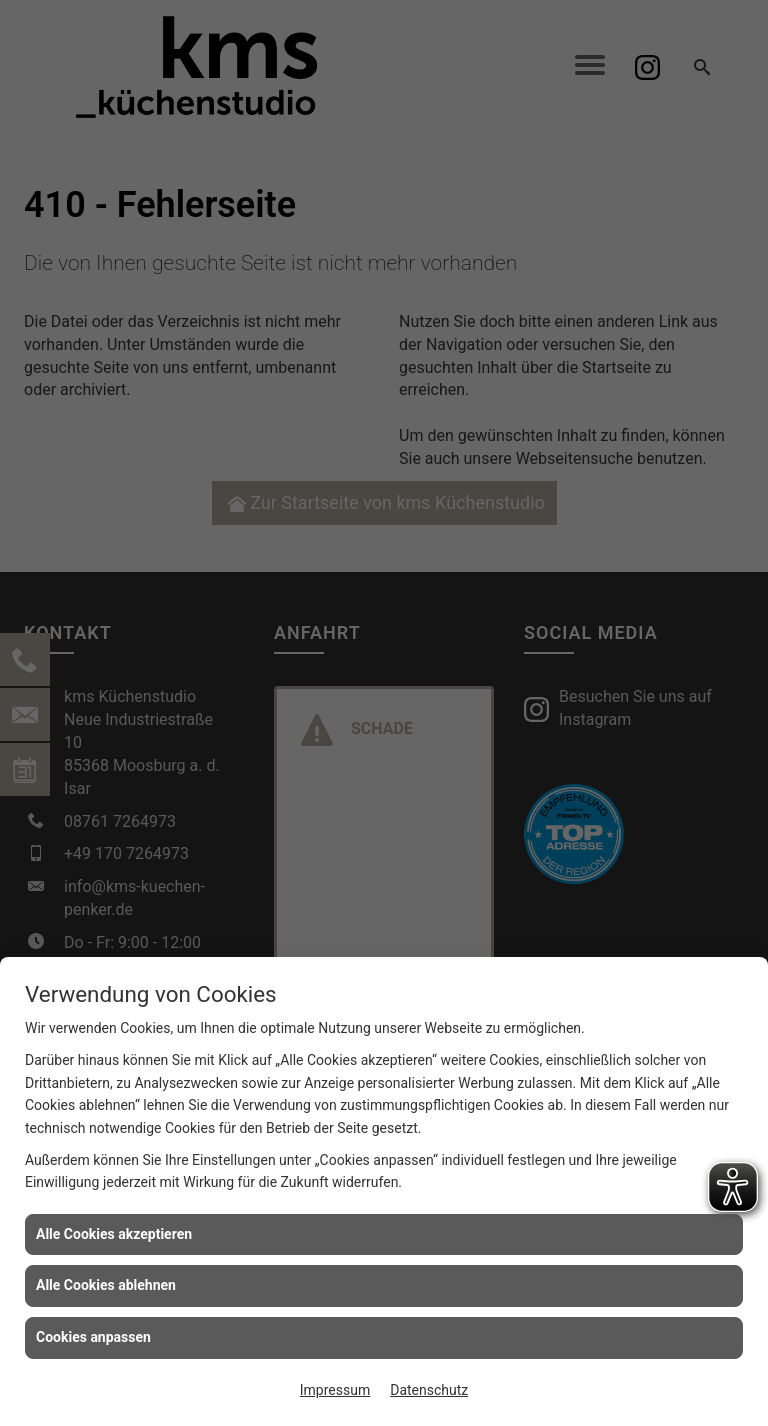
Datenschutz (429, 1390)
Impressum (335, 1390)
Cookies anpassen (93, 1337)
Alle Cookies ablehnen (106, 1285)
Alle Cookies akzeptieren (114, 1234)
